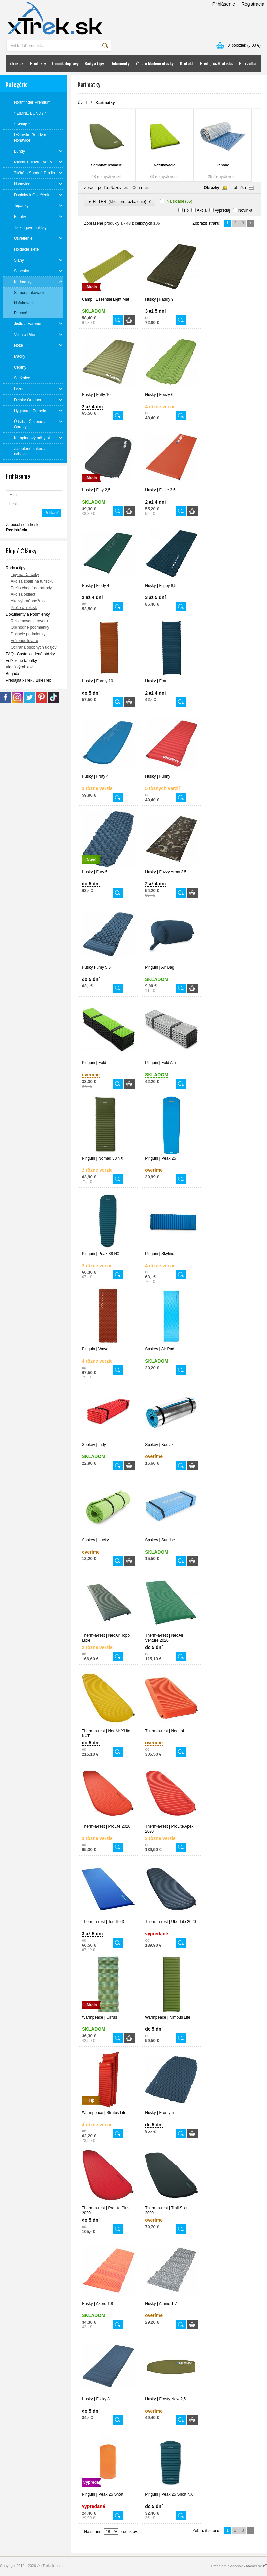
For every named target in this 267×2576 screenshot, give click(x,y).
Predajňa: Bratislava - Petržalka (228, 63)
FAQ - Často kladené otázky (30, 654)
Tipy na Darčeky (25, 574)
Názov (115, 187)
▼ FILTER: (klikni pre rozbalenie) (119, 201)
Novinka (245, 210)
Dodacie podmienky (28, 634)
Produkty (38, 63)
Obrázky (211, 187)
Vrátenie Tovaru (24, 640)
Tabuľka (239, 187)
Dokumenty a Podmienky (28, 614)
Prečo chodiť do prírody (31, 588)
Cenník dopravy (65, 63)
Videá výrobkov (19, 667)
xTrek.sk (16, 63)
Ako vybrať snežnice (29, 601)
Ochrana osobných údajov (33, 647)
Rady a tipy (94, 63)
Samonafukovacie (106, 165)
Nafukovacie (164, 165)
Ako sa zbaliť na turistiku (32, 581)
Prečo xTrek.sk (24, 607)
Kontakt (186, 63)
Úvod (82, 102)
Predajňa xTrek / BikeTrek (28, 680)
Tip (186, 210)
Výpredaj (222, 210)
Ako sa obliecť (23, 594)
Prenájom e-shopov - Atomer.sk (239, 2566)
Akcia (201, 210)
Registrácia (252, 4)
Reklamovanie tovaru (29, 621)
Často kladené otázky (154, 63)
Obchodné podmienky (30, 627)
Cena (137, 187)
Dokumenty (119, 63)
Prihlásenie (223, 4)
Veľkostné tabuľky (21, 660)
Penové (222, 165)
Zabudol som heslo (22, 524)
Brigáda (12, 673)
